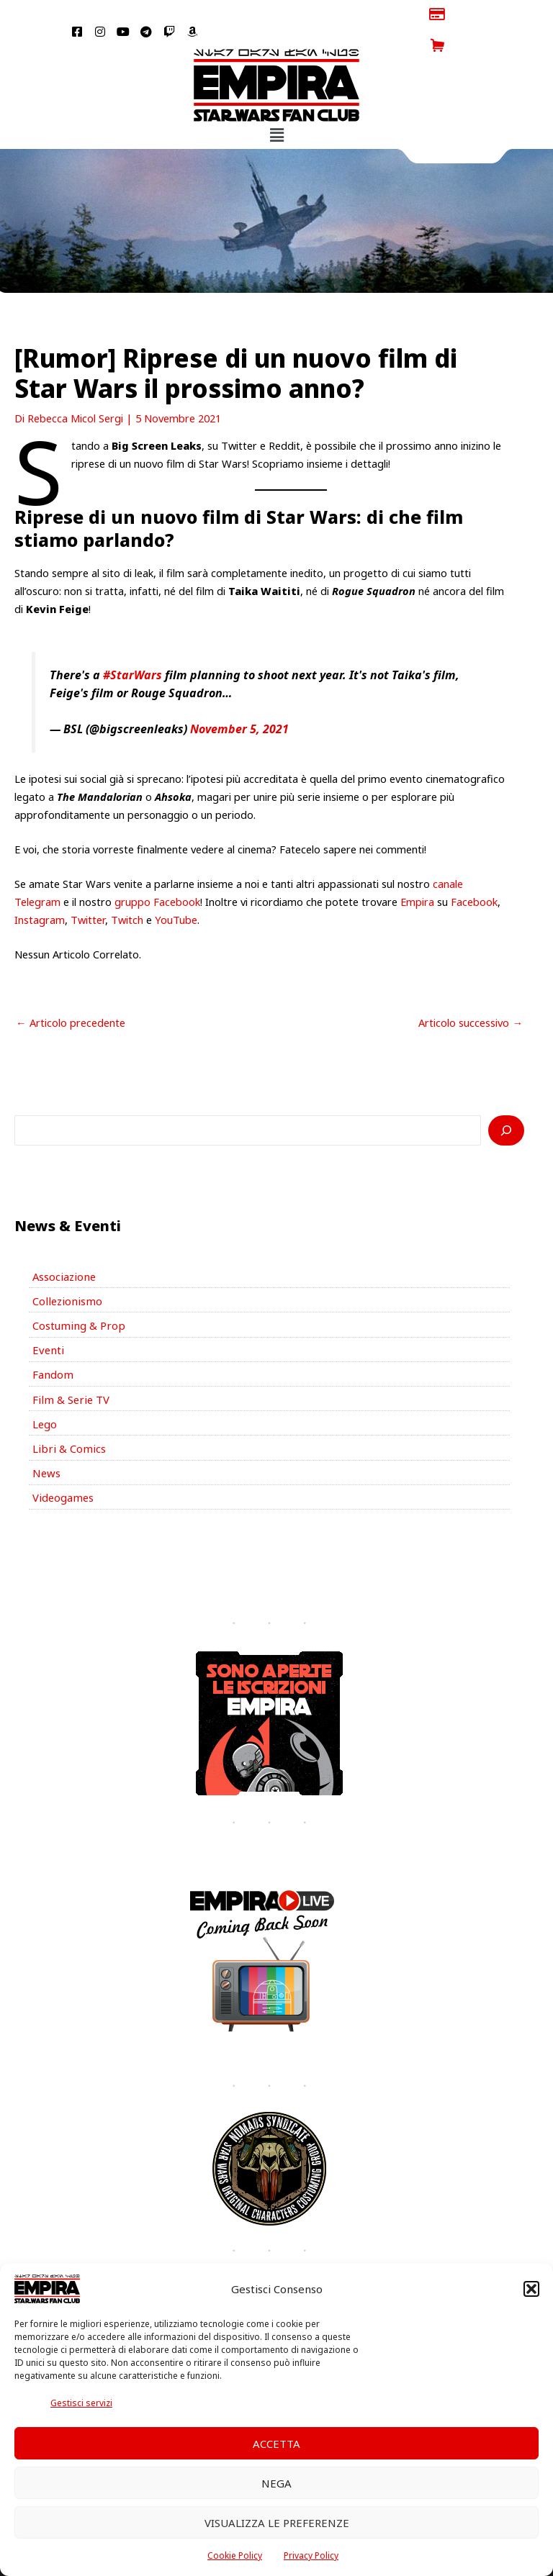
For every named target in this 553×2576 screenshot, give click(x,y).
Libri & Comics (67, 1415)
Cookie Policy (234, 2555)
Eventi (46, 1318)
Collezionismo (65, 1269)
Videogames (62, 1464)
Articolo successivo (470, 991)
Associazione (63, 1245)
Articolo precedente (70, 991)
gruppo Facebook (157, 870)
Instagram (39, 888)
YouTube (176, 888)
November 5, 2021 (239, 698)
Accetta (276, 2443)
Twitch (127, 888)
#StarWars (132, 644)
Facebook (474, 870)
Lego (44, 1391)
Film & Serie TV (69, 1366)
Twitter (88, 888)
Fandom (52, 1342)
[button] (531, 2289)
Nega (276, 2483)
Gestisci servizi (81, 2403)
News (45, 1440)
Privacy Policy (311, 2555)
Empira (417, 870)
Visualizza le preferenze (276, 2523)
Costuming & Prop (77, 1294)
